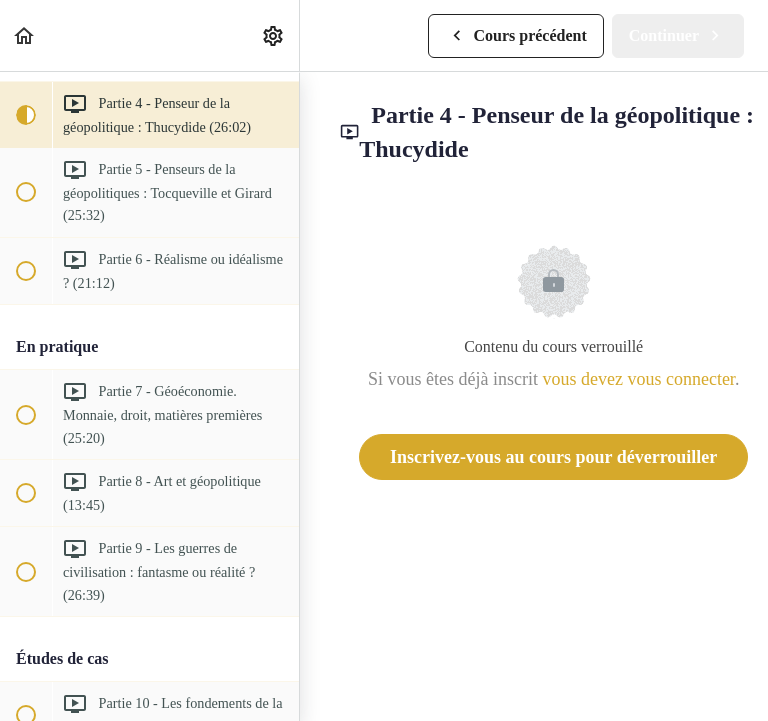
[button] (25, 35)
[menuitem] (274, 35)
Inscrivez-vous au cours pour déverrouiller (553, 457)
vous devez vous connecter (638, 379)
